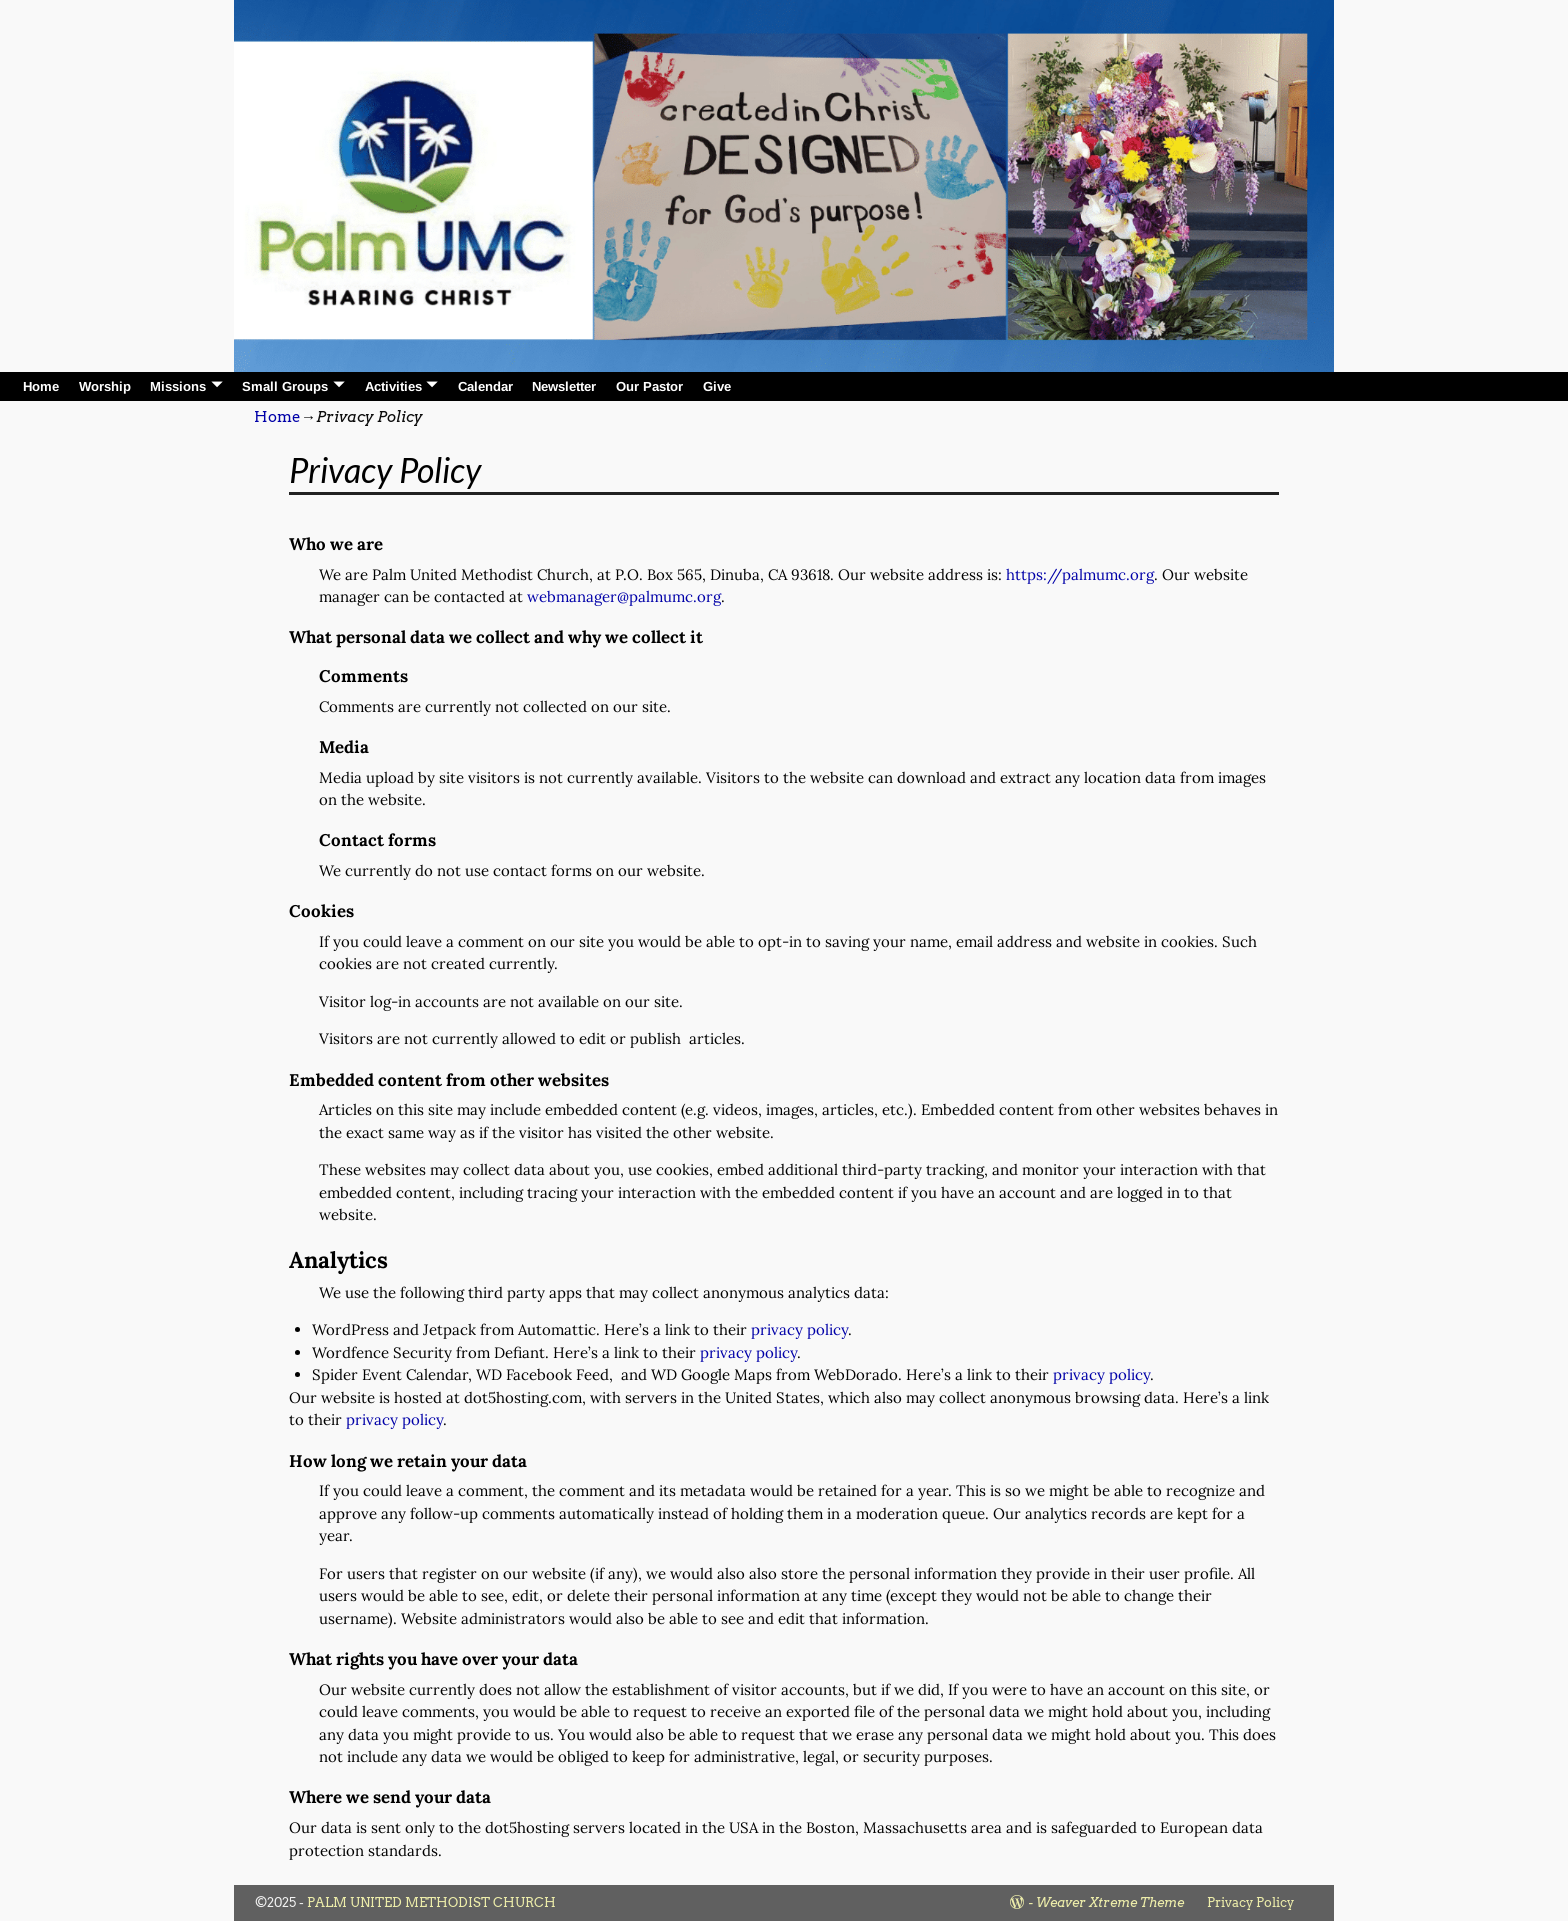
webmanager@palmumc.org (624, 596)
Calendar (485, 386)
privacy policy (799, 1329)
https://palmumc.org (1080, 574)
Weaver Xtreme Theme (1110, 1902)
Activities (393, 386)
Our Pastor (649, 386)
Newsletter (564, 386)
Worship (105, 386)
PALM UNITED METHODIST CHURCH (431, 1902)
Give (717, 386)
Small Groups (285, 386)
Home (41, 386)
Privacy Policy (1250, 1902)
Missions (178, 386)
